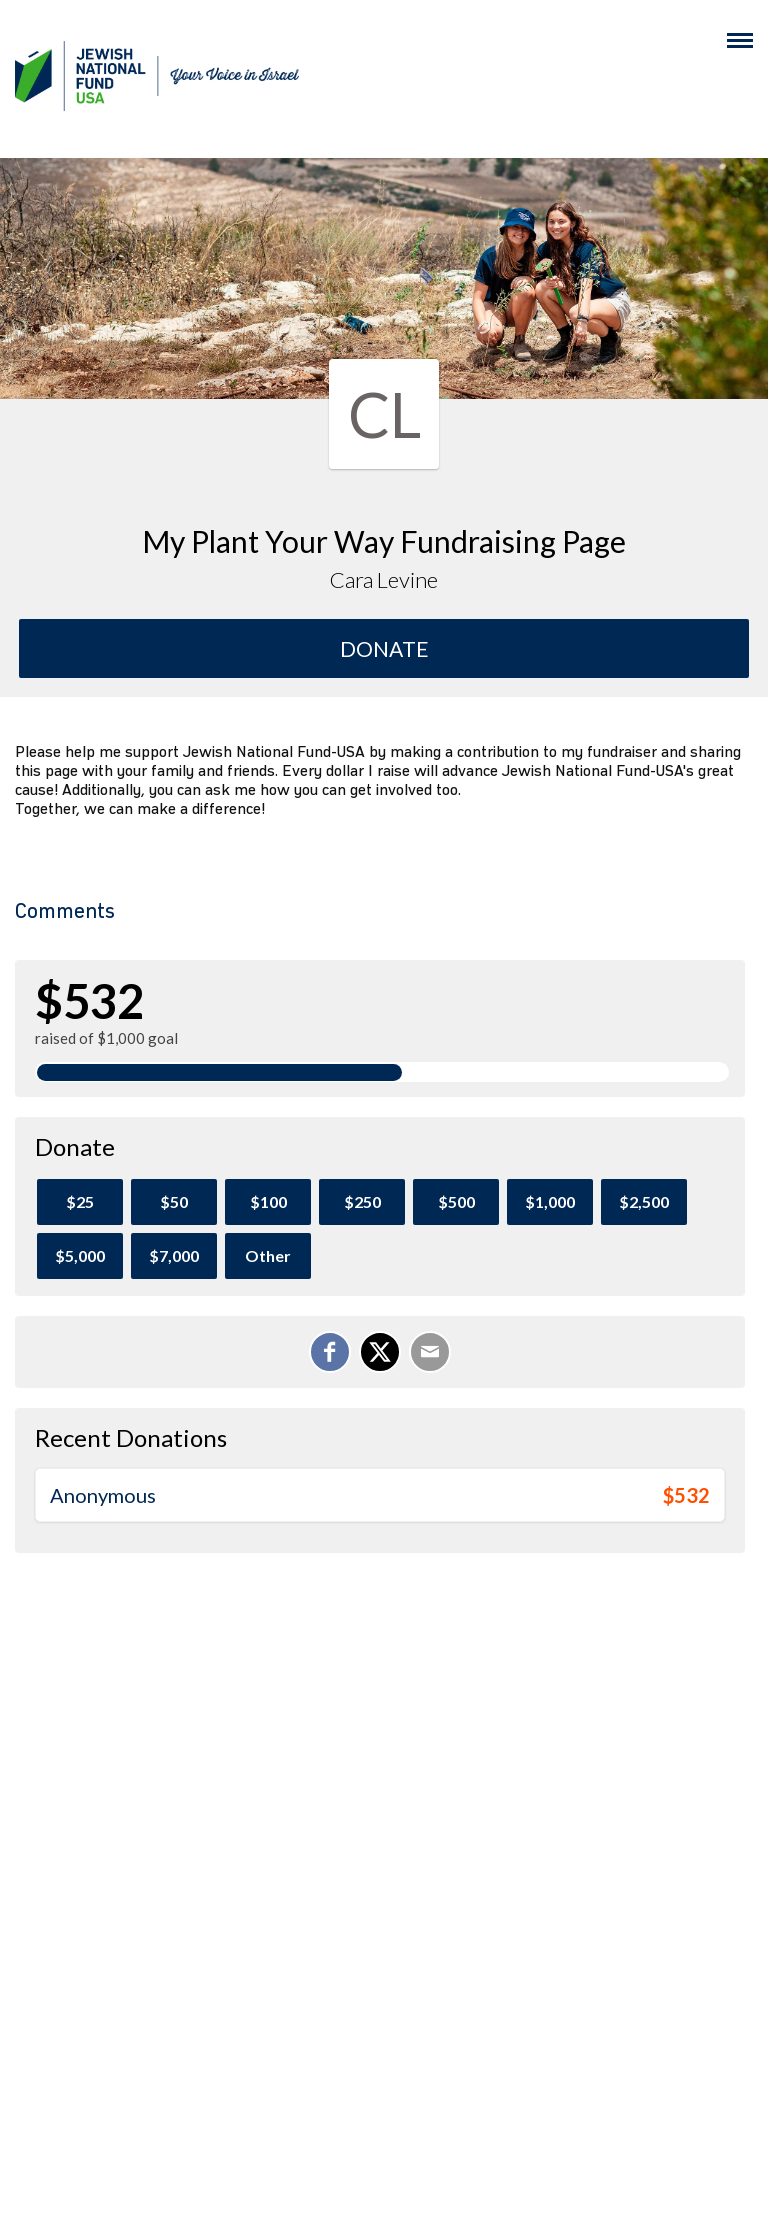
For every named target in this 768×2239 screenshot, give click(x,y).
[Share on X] (380, 1352)
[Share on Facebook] (330, 1352)
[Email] (430, 1352)
